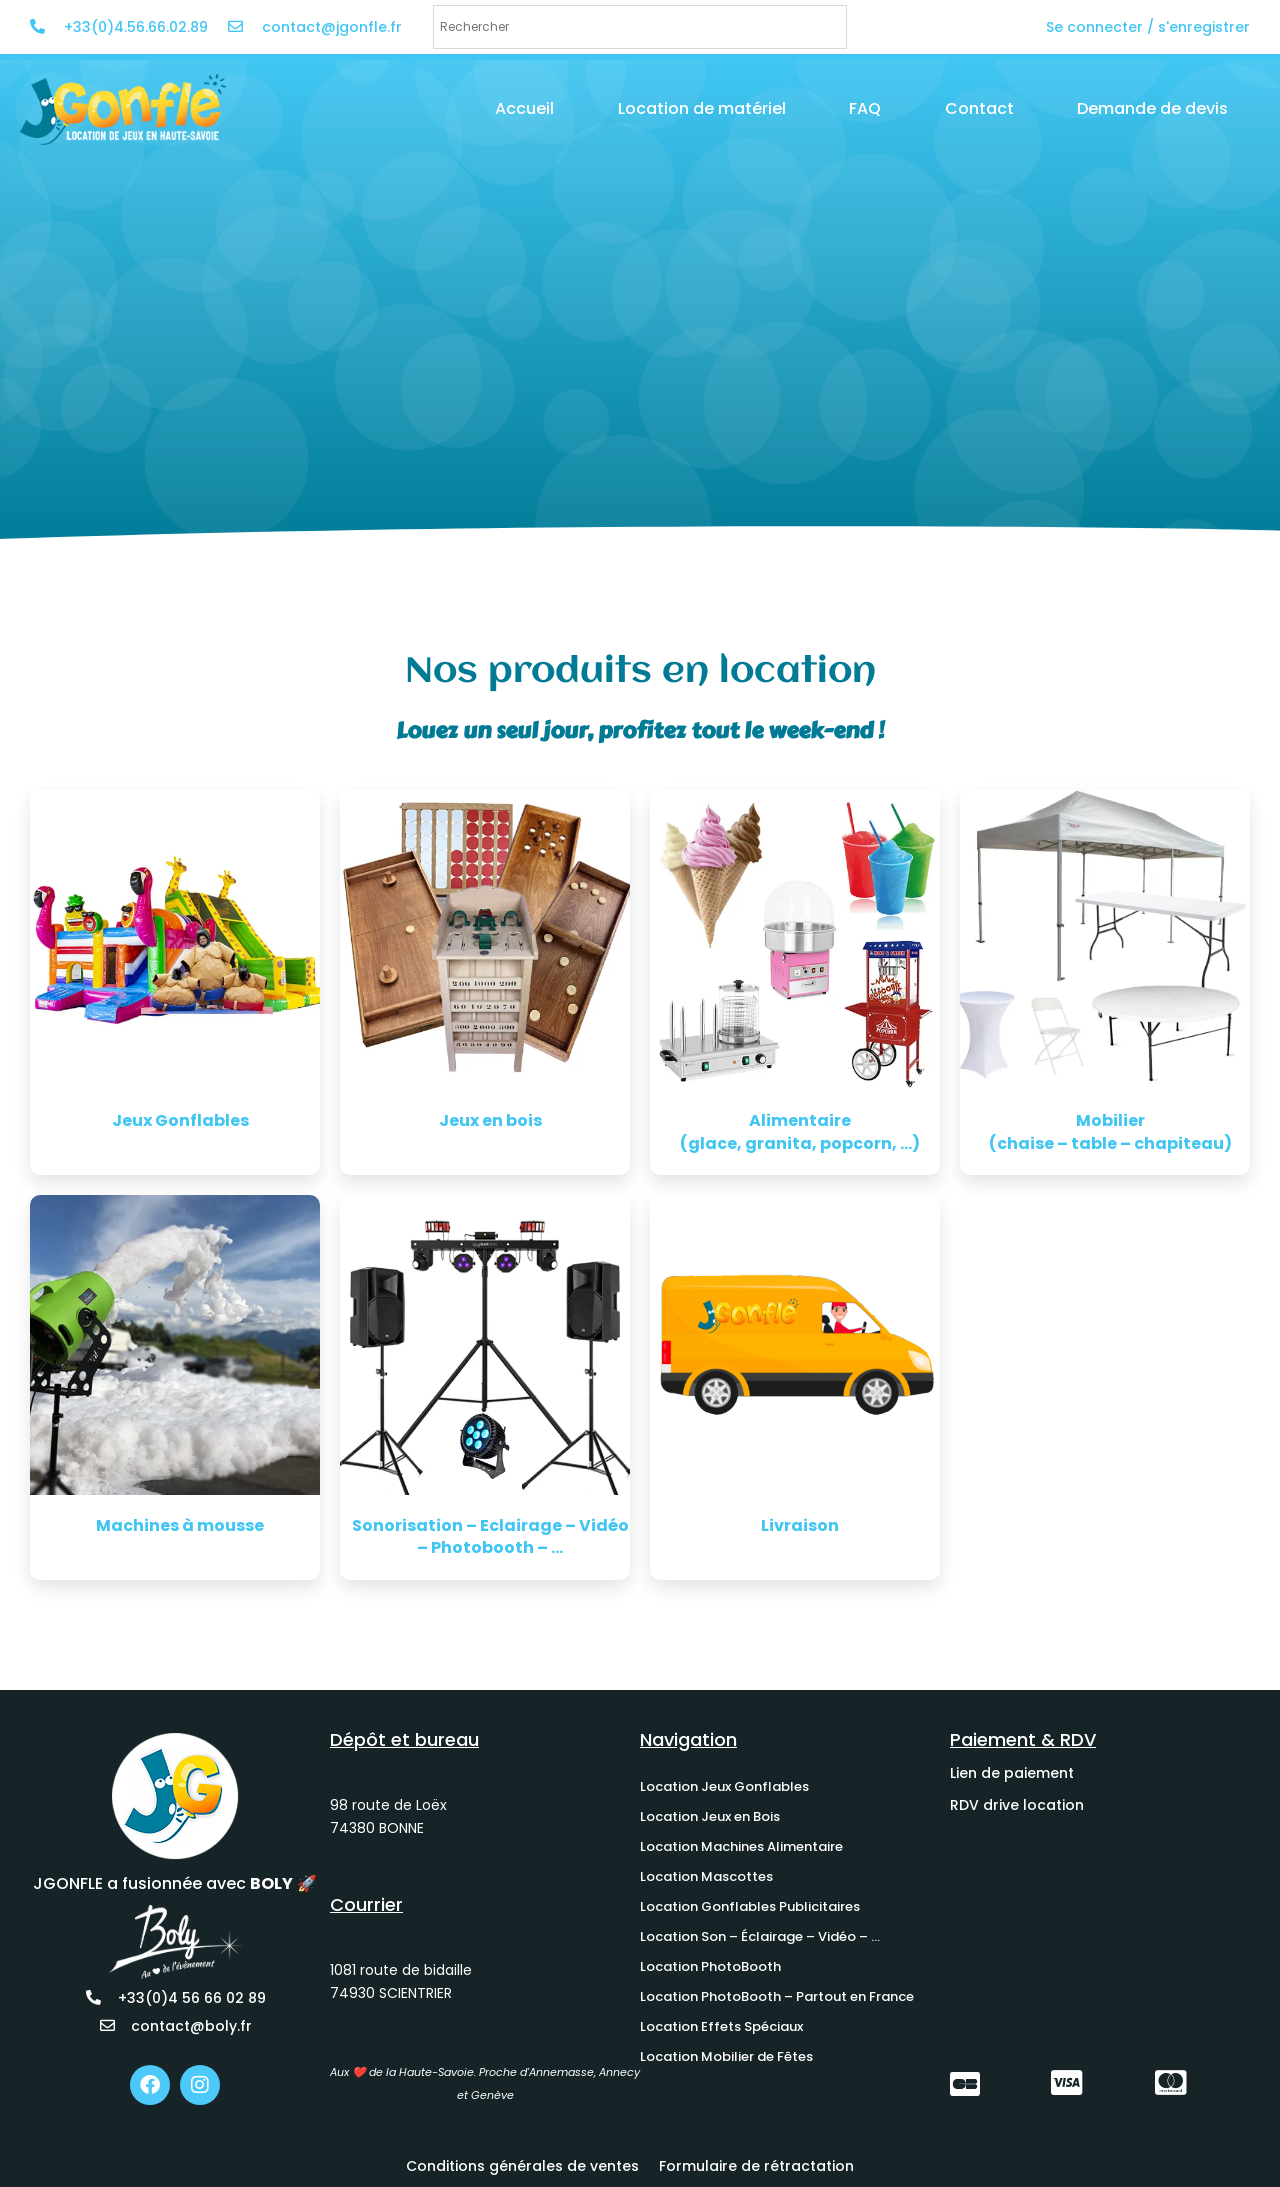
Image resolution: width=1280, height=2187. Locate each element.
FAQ (865, 108)
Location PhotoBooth (710, 1966)
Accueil (524, 108)
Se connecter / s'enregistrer (1148, 27)
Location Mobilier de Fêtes (726, 2056)
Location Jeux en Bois (710, 1816)
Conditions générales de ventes (522, 2166)
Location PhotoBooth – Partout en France (777, 1996)
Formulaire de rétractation (756, 2166)
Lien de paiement (1012, 1773)
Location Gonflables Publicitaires (750, 1906)
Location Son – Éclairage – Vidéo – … (760, 1936)
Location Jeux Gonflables (724, 1786)
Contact (979, 108)
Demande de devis (1152, 108)
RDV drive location (1017, 1805)
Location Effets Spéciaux (721, 2026)
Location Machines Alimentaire (741, 1846)
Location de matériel (702, 108)
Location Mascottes (706, 1876)
